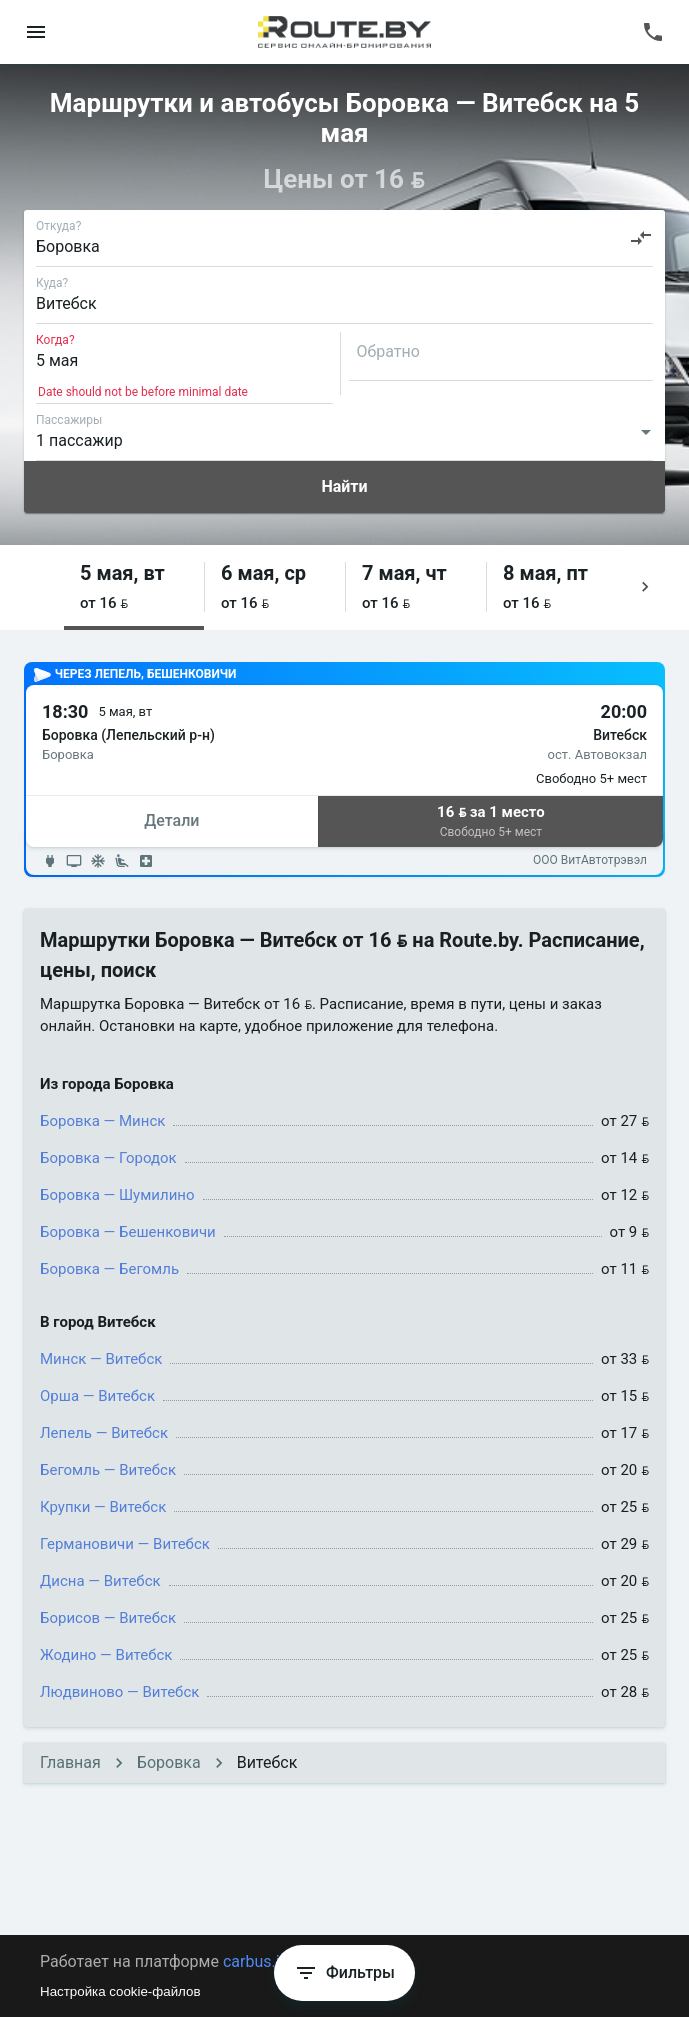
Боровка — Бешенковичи (128, 1232)
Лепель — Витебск (104, 1433)
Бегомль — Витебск (108, 1470)
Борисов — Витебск (108, 1618)
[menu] (36, 32)
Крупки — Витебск (103, 1507)
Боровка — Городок (108, 1158)
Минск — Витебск (101, 1359)
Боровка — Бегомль (109, 1269)
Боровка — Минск (102, 1121)
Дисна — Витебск (100, 1581)
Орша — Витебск (97, 1396)
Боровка (169, 1762)
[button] (134, 587)
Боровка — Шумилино (117, 1195)
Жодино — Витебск (106, 1655)
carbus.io (256, 1961)
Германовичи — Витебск (125, 1544)
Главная (70, 1762)
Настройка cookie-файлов (120, 1991)
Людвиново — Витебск (119, 1692)
